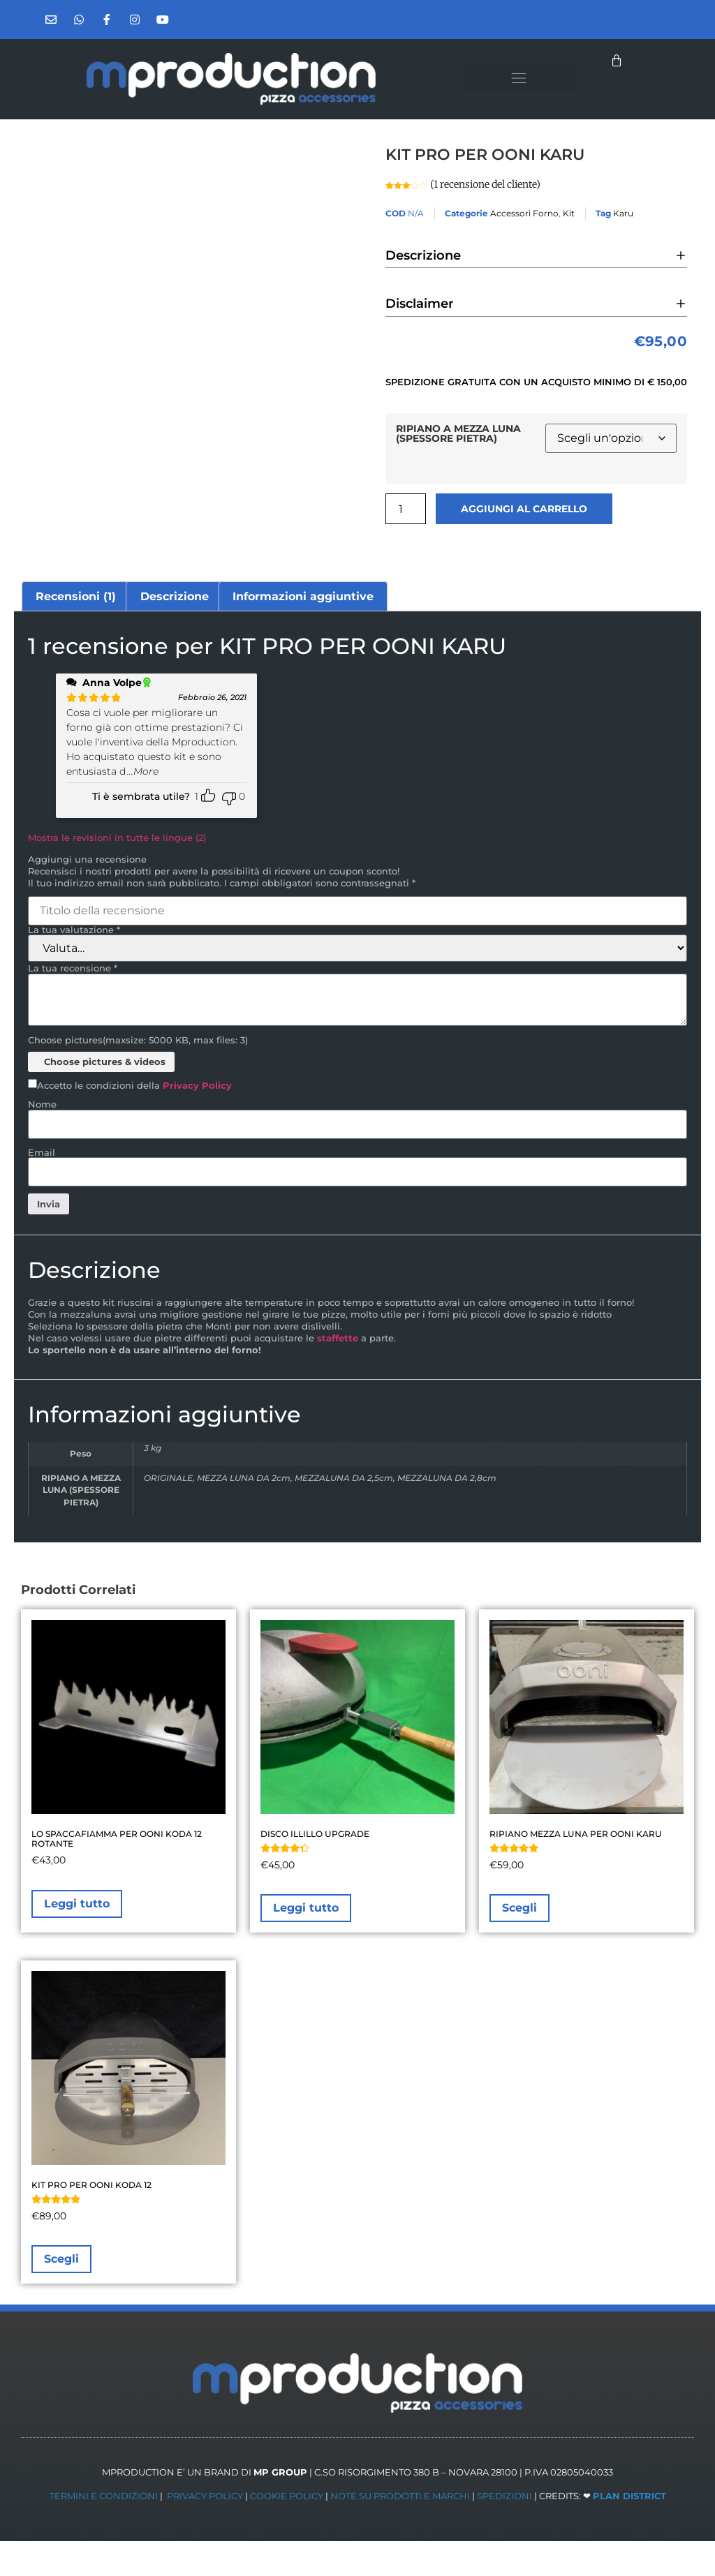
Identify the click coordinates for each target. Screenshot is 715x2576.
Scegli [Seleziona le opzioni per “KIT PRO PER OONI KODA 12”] (61, 2258)
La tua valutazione (74, 930)
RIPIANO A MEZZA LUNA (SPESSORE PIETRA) (458, 434)
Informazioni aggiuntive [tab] (303, 596)
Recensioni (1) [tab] (76, 596)
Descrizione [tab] (174, 596)
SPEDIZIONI (504, 2495)
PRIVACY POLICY (205, 2495)
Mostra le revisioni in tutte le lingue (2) (117, 837)
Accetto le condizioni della (134, 1085)
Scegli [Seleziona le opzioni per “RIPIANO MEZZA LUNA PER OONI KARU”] (519, 1907)
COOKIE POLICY (286, 2495)
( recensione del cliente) (485, 184)
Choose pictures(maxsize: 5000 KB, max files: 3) (138, 1040)
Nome (42, 1104)
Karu (623, 213)
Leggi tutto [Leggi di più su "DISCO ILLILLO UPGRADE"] (306, 1907)
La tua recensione (72, 968)
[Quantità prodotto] (405, 508)
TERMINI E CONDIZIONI (104, 2495)
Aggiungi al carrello (524, 508)
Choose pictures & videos (104, 1061)
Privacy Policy (197, 1085)
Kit (569, 213)
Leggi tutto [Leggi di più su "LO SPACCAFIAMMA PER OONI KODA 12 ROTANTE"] (77, 1903)
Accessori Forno (524, 213)
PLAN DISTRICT (629, 2495)
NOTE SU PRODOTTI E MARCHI (400, 2495)
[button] (519, 79)
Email (41, 1152)
